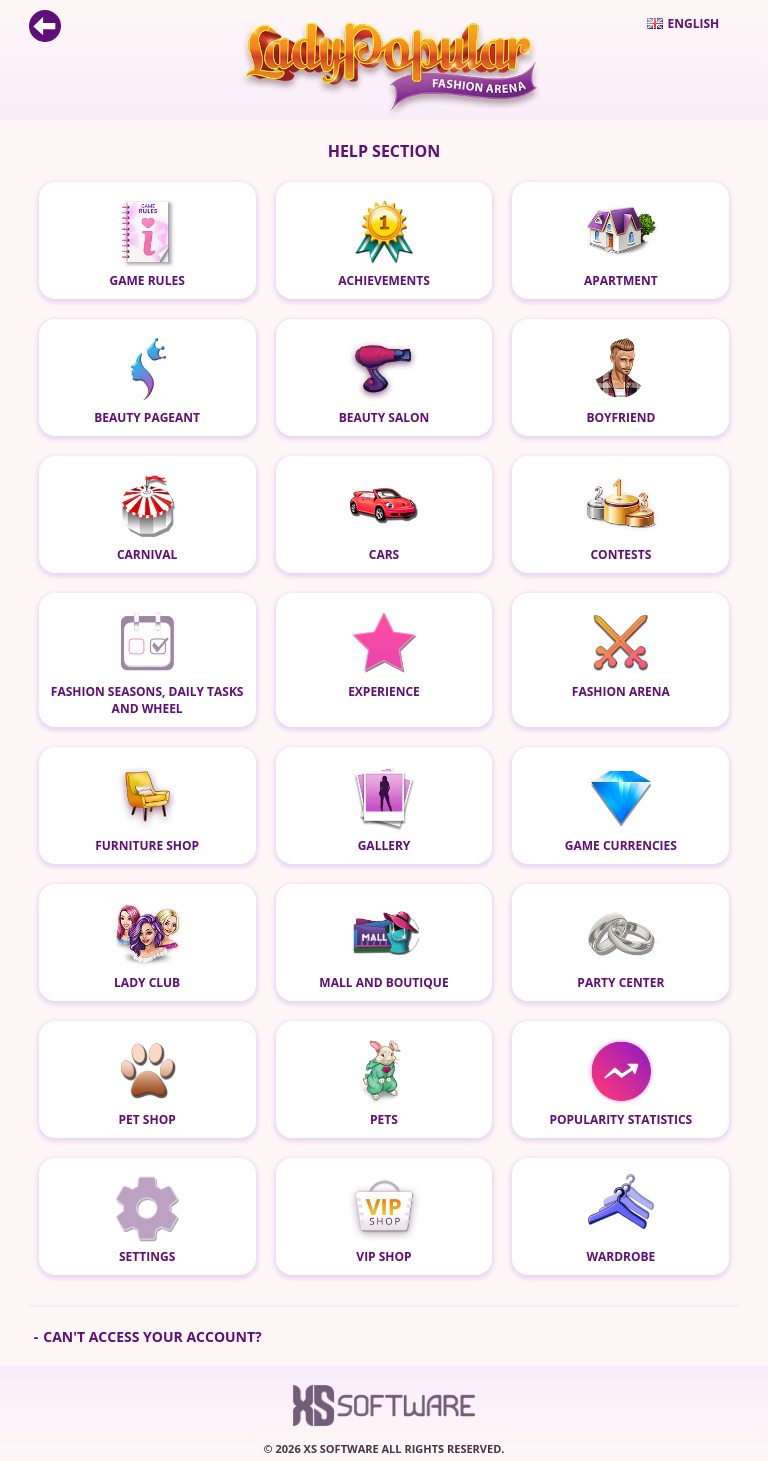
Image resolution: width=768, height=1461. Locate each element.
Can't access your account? (152, 1336)
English (683, 23)
